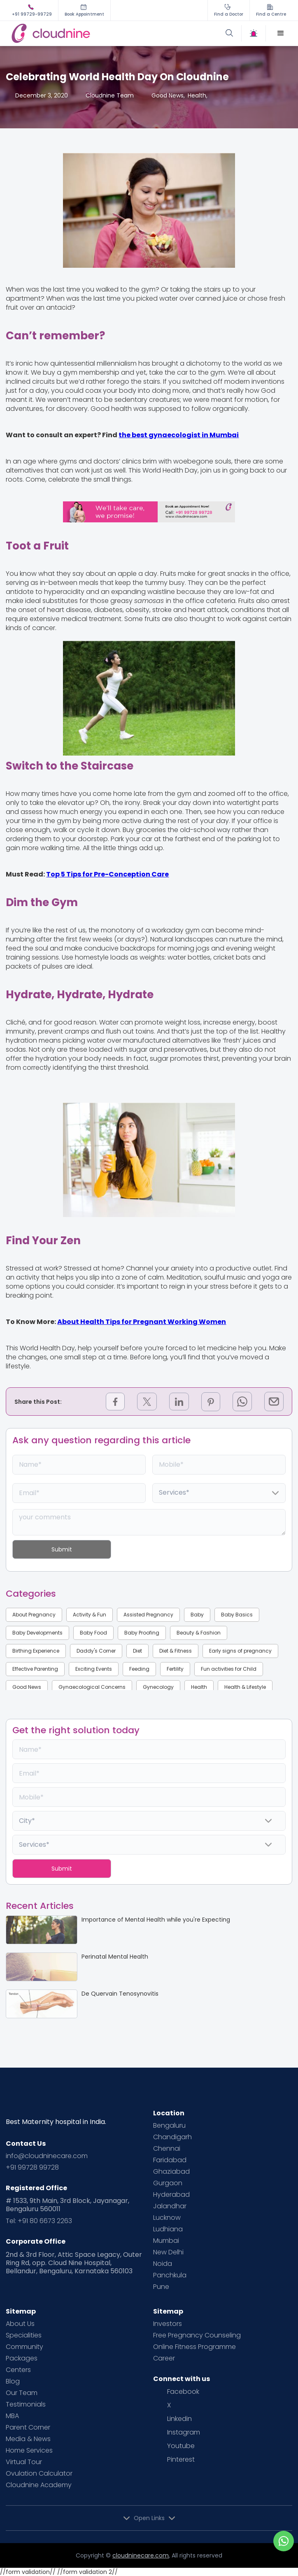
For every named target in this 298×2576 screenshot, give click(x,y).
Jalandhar (169, 2206)
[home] (79, 33)
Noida (162, 2264)
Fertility (175, 1668)
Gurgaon (167, 2183)
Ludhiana (168, 2229)
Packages (21, 2358)
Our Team (21, 2393)
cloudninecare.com (140, 2555)
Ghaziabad (171, 2171)
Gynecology (158, 1686)
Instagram (183, 2432)
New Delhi (168, 2252)
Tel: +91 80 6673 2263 (39, 2221)
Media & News (28, 2439)
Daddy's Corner (96, 1650)
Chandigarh (172, 2137)
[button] (280, 33)
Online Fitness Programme (194, 2347)
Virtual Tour (24, 2462)
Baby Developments (37, 1632)
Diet (137, 1650)
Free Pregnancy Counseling (197, 2335)
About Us (20, 2324)
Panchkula (169, 2275)
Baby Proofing (141, 1632)
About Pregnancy (34, 1614)
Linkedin (179, 2419)
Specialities (24, 2335)
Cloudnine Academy (39, 2485)
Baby (197, 1614)
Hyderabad (171, 2194)
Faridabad (169, 2160)
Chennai (166, 2148)
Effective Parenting (35, 1668)
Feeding (139, 1668)
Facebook (183, 2391)
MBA (12, 2416)
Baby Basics (237, 1614)
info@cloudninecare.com (47, 2156)
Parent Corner (28, 2427)
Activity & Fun (89, 1614)
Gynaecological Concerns (92, 1686)
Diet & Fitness (175, 1650)
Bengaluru (169, 2125)
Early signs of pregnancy (240, 1650)
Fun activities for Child (228, 1668)
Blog (13, 2381)
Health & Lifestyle (245, 1686)
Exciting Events (93, 1668)
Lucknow (167, 2217)
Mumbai (166, 2240)
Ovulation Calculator (39, 2473)
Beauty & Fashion (199, 1632)
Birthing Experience (35, 1650)
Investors (167, 2324)
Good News (26, 1686)
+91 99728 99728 (32, 2167)
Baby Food (93, 1632)
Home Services (29, 2450)
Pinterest (181, 2459)
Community (24, 2347)
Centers (18, 2370)
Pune (161, 2287)
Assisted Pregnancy (148, 1614)
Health (199, 1686)
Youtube (181, 2446)
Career (164, 2358)
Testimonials (26, 2404)
